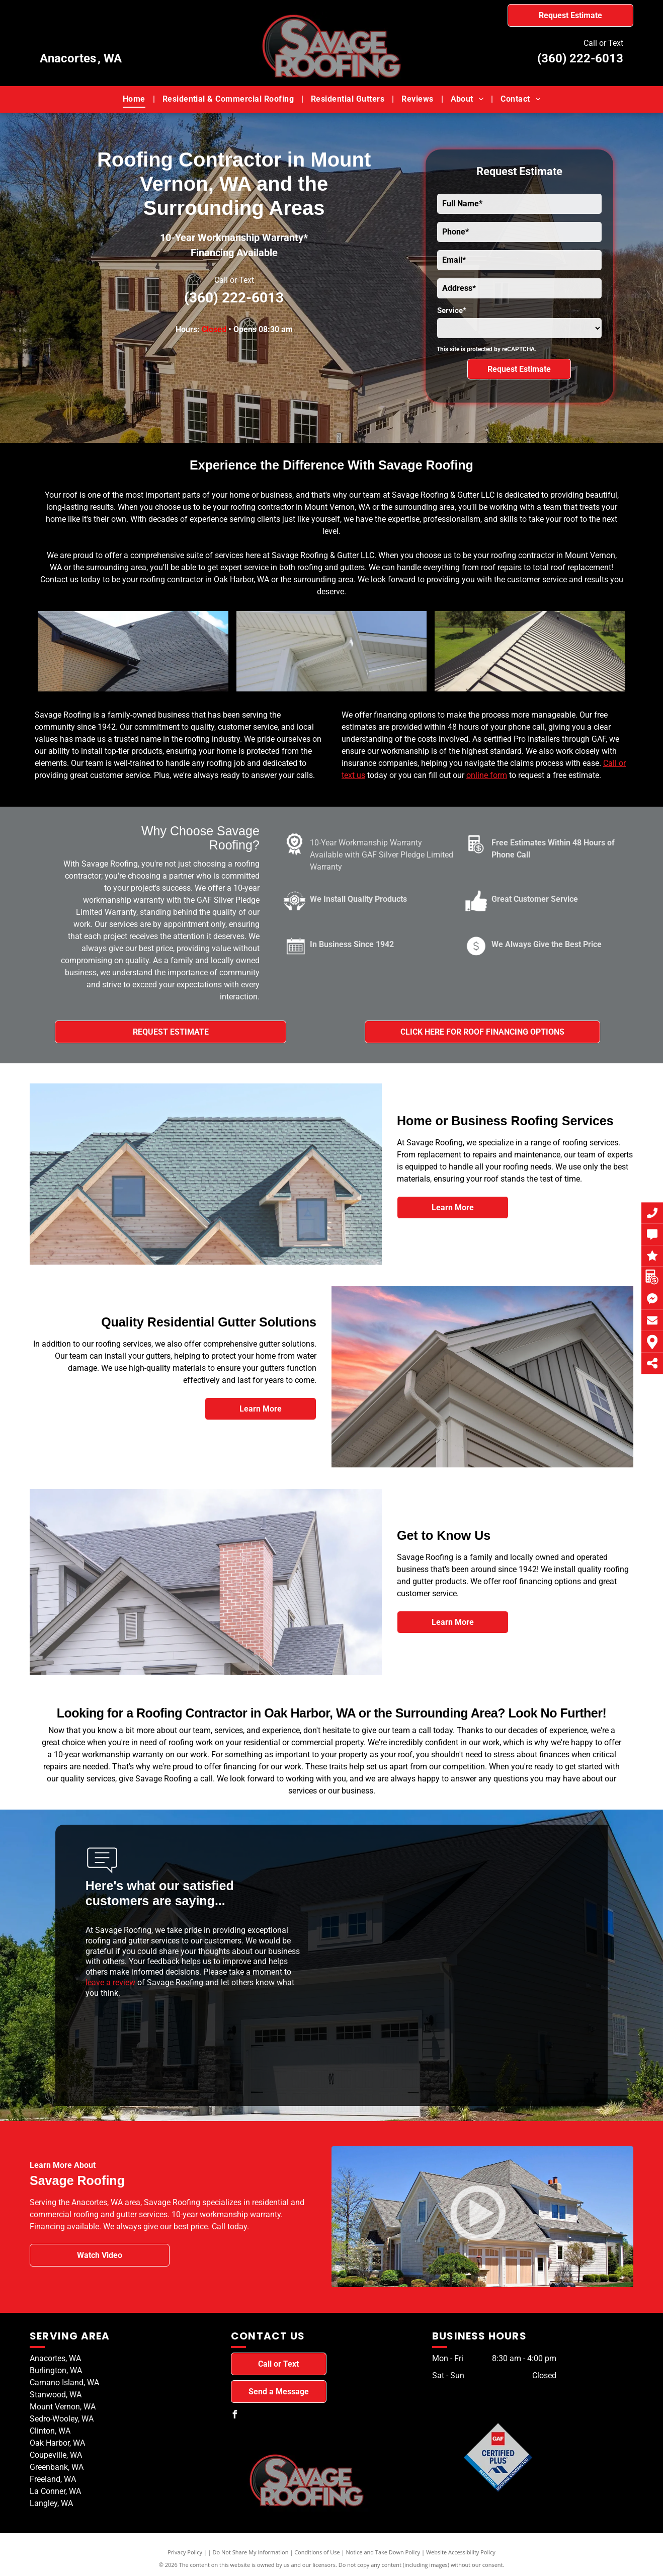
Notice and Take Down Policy (383, 2552)
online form (486, 775)
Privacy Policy (185, 2552)
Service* (451, 310)
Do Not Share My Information (251, 2552)
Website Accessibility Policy (460, 2552)
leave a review (110, 1982)
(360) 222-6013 (580, 58)
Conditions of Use (317, 2552)
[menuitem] (135, 99)
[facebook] (234, 2416)
